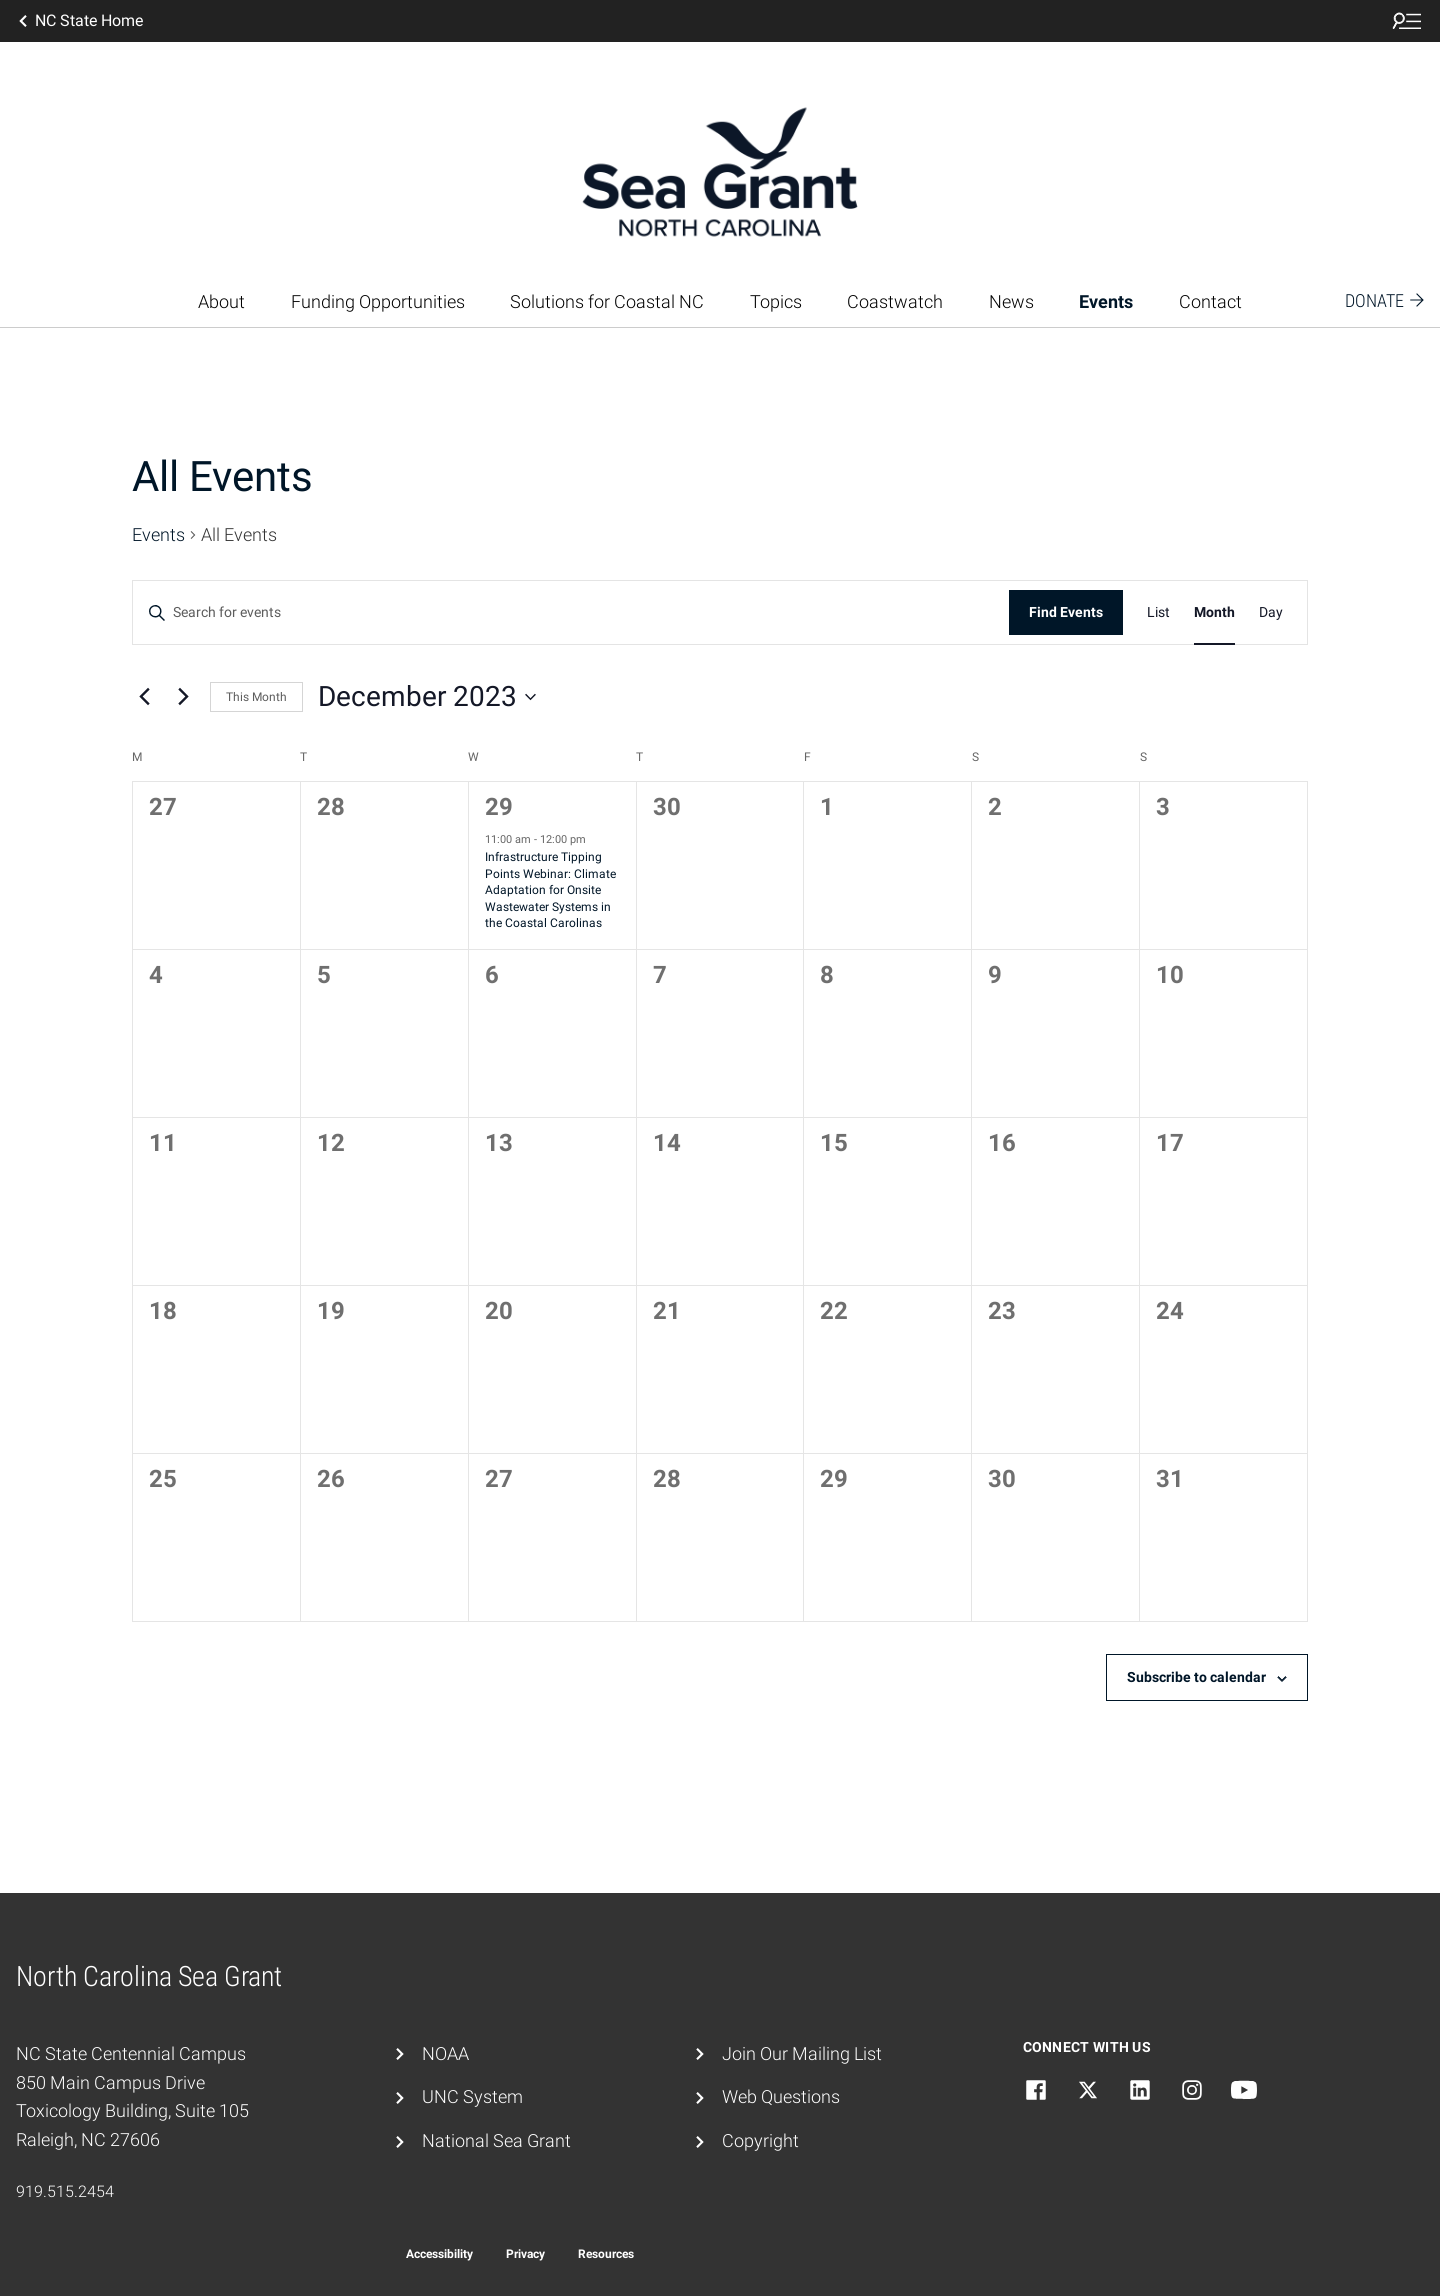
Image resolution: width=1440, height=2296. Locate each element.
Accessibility (439, 2254)
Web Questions (781, 2096)
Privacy (525, 2254)
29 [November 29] (499, 807)
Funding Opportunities (378, 301)
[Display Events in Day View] (1271, 612)
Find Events (1066, 612)
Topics (776, 301)
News (1011, 301)
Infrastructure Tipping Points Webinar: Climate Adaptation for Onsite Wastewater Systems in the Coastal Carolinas (550, 890)
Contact (1210, 301)
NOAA (445, 2053)
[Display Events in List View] (1158, 612)
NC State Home (79, 21)
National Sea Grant (496, 2140)
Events (1106, 301)
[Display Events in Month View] (1214, 612)
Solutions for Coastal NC (607, 301)
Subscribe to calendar (1196, 1677)
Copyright (760, 2140)
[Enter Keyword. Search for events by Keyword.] (571, 612)
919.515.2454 (65, 2191)
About (221, 301)
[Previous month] (144, 697)
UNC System (472, 2096)
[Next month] (183, 697)
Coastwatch (895, 301)
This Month (256, 697)
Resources (606, 2254)
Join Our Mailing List (802, 2053)
